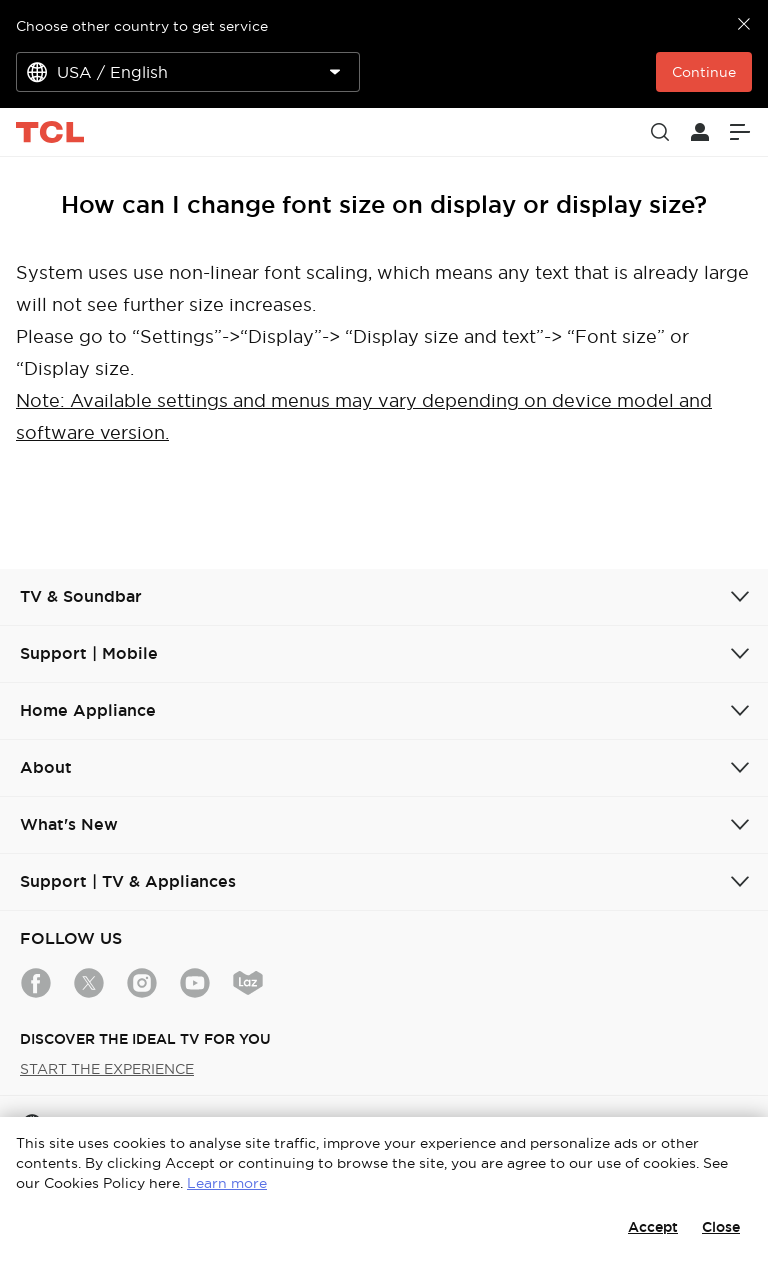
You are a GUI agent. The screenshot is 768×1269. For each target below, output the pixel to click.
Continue (704, 72)
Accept (653, 1227)
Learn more (227, 1183)
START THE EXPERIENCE (107, 1069)
